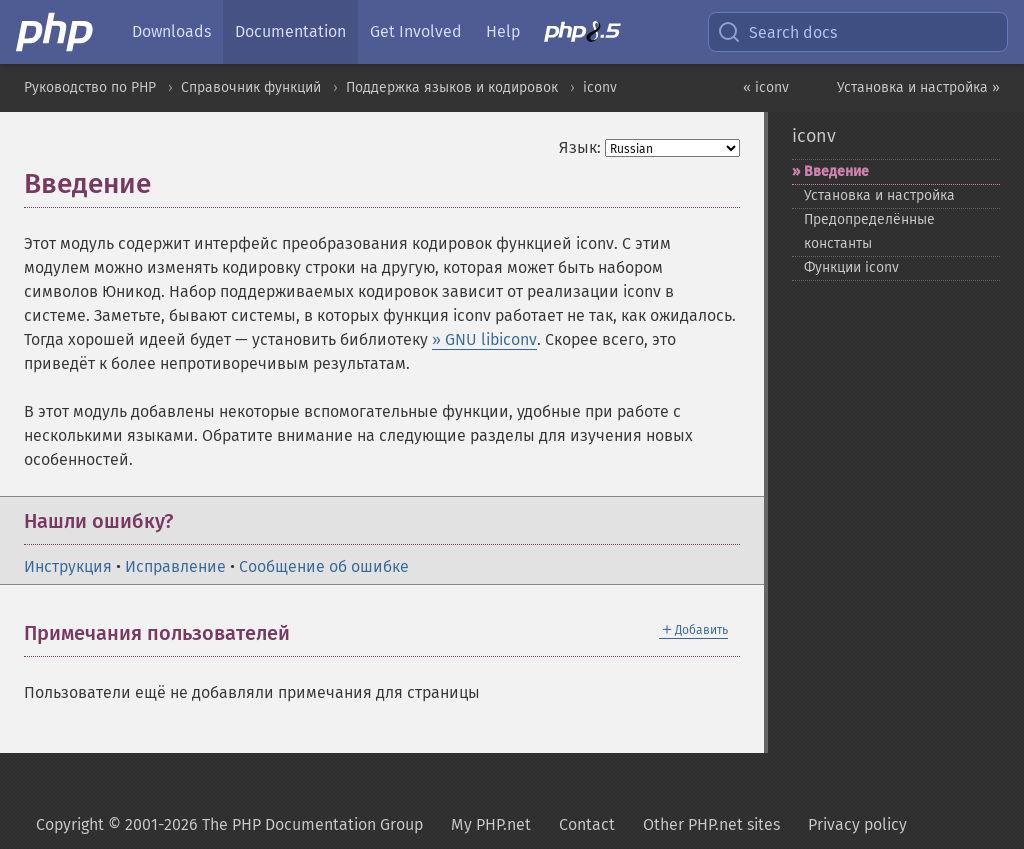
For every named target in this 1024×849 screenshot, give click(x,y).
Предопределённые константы (869, 231)
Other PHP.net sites (711, 824)
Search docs (777, 32)
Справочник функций (251, 87)
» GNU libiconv (484, 339)
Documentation (290, 31)
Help (503, 31)
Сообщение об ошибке (324, 566)
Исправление (175, 566)
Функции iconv (851, 267)
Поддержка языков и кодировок (452, 87)
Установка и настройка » (918, 87)
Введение (836, 171)
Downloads (171, 31)
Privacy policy (857, 824)
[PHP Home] (56, 32)
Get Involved (416, 31)
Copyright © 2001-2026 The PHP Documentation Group (229, 824)
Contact (587, 824)
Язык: (580, 147)
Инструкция (68, 566)
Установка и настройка (879, 195)
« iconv (766, 87)
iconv (600, 87)
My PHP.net (491, 824)
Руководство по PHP (90, 87)
